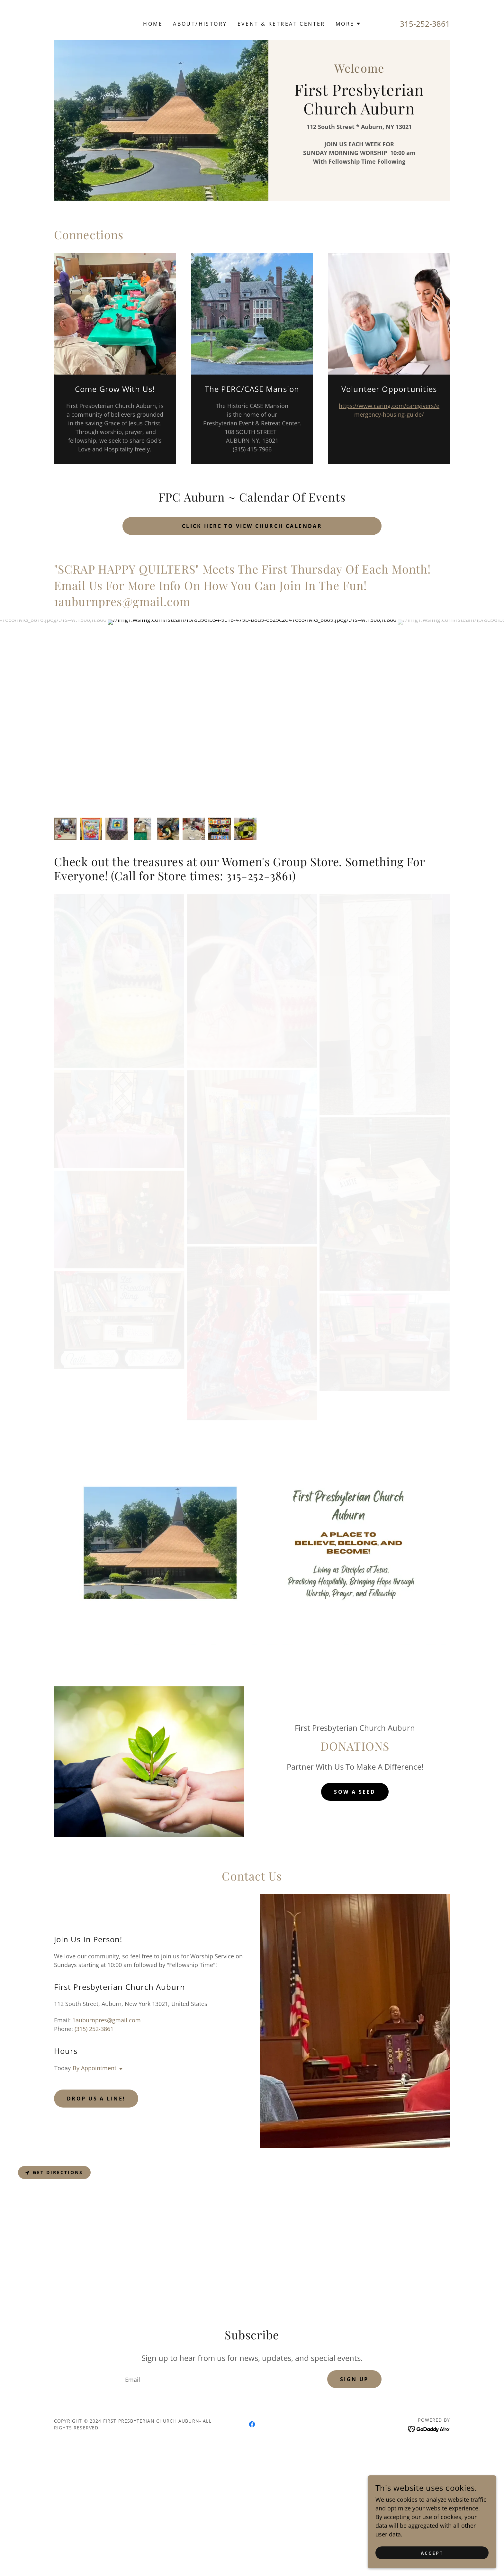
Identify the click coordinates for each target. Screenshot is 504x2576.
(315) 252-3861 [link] (94, 2183)
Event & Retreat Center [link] (281, 23)
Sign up (354, 2533)
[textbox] (220, 2533)
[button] (348, 24)
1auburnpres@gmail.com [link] (106, 2174)
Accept (432, 2553)
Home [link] (153, 23)
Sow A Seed (354, 1945)
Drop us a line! (96, 2252)
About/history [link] (200, 23)
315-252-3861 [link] (425, 23)
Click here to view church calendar (252, 526)
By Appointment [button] (94, 2222)
